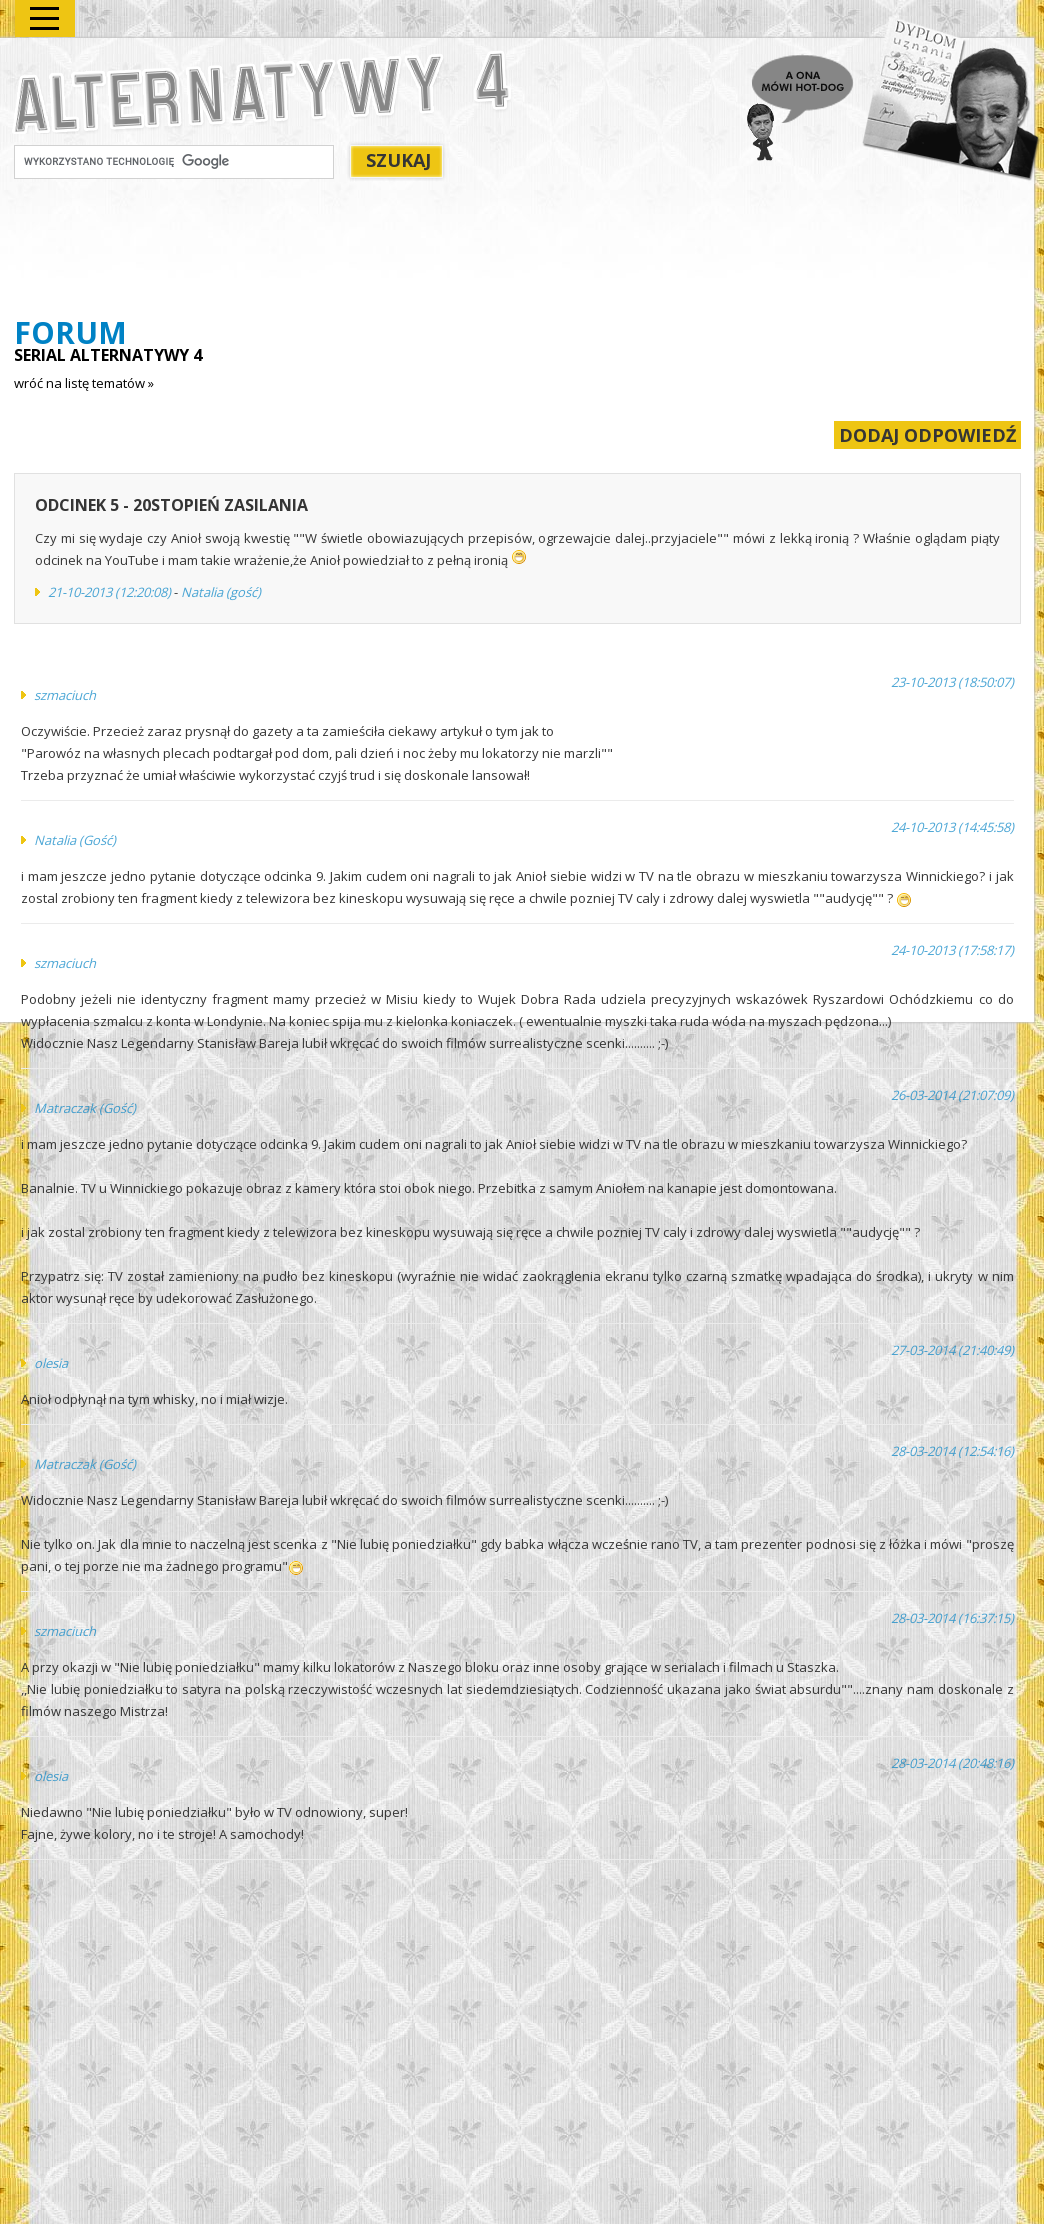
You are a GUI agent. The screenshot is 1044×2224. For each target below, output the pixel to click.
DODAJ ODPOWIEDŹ (927, 435)
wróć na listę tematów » (84, 383)
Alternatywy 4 (263, 87)
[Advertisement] (378, 251)
